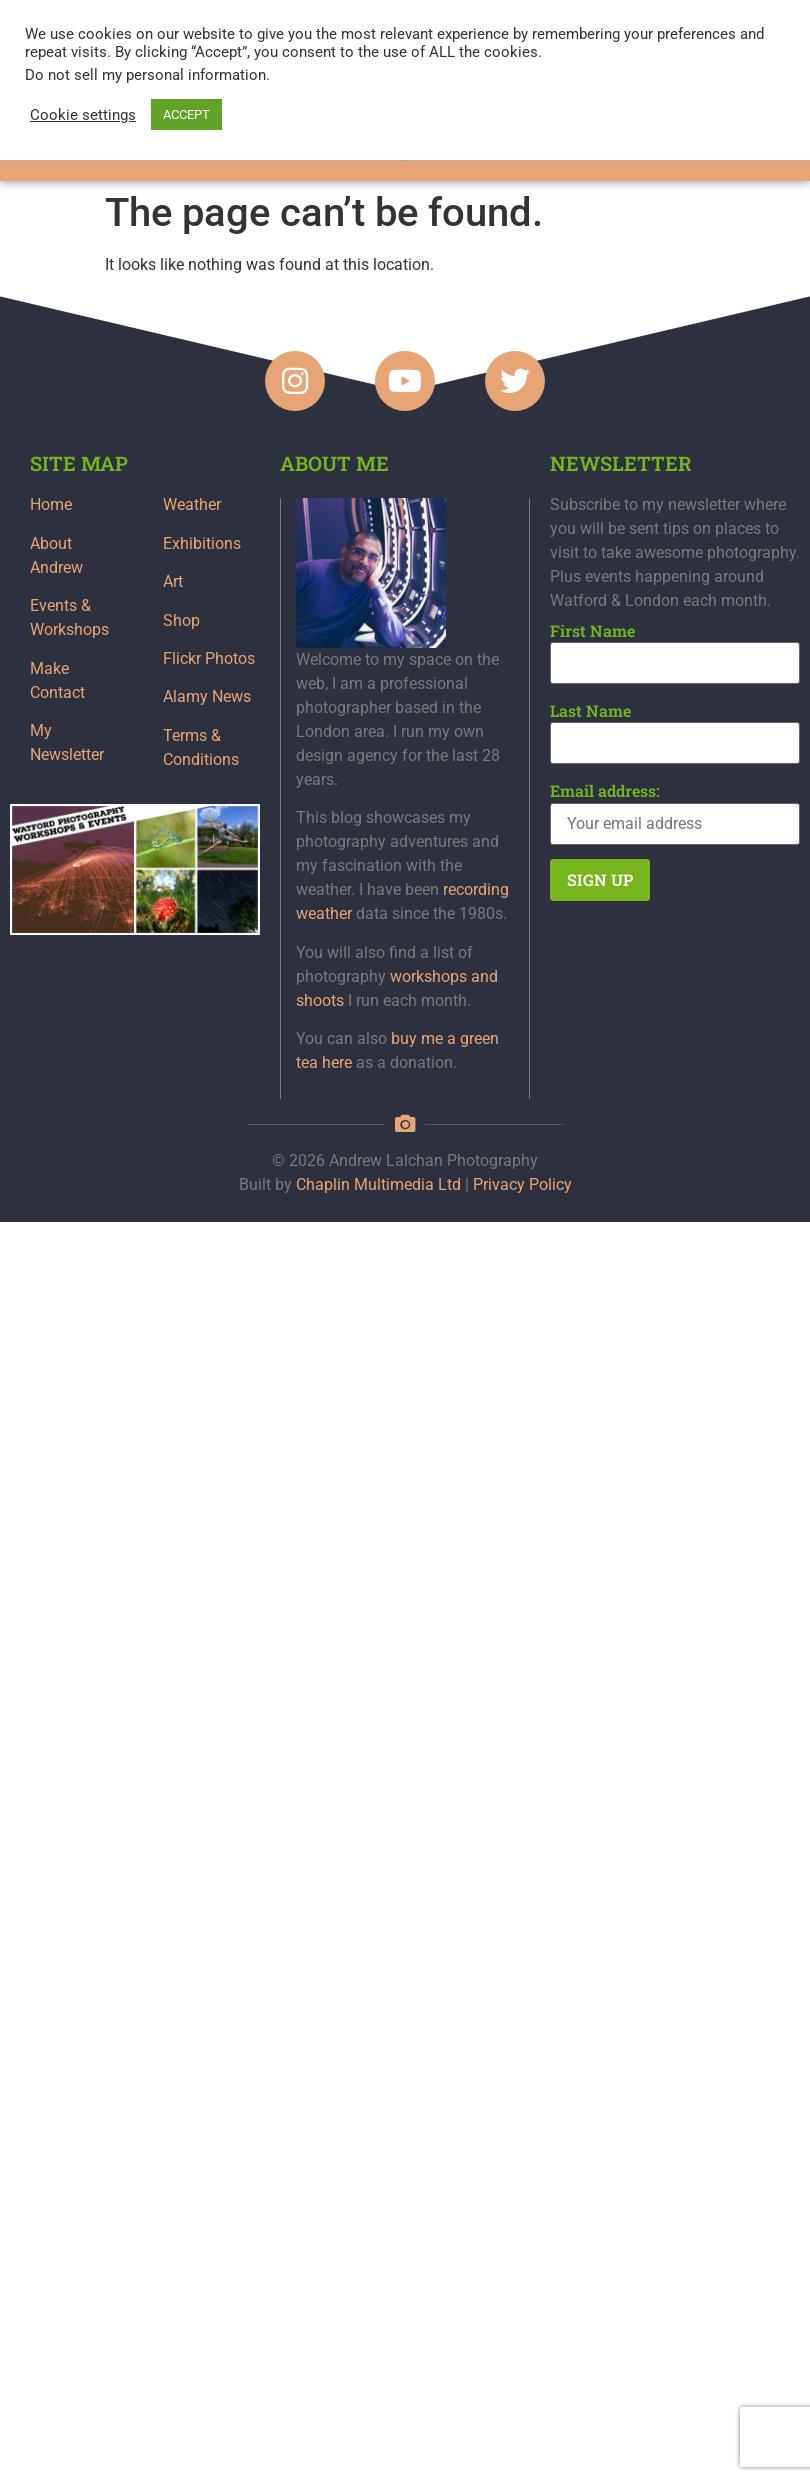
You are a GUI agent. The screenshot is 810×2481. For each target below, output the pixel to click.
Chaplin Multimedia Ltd (378, 1184)
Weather (192, 504)
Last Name (590, 711)
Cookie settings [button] (83, 115)
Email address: (605, 791)
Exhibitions (202, 543)
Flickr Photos (209, 658)
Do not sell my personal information (145, 75)
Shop (181, 620)
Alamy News (207, 696)
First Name (592, 631)
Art (173, 581)
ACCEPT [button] (186, 114)
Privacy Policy (522, 1184)
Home (51, 504)
